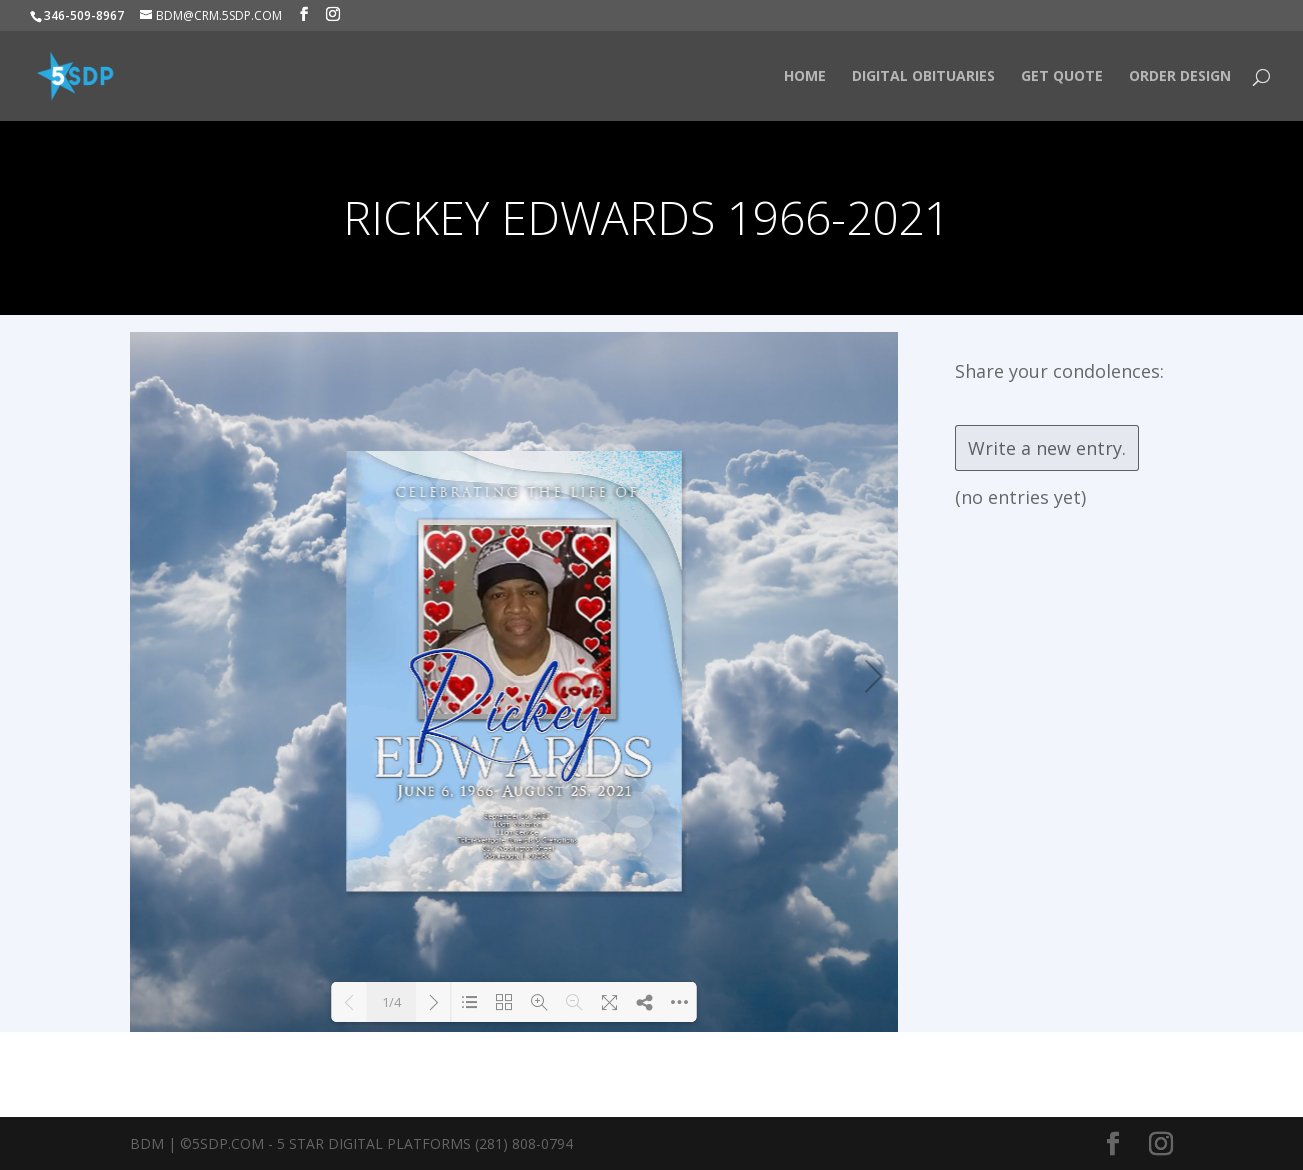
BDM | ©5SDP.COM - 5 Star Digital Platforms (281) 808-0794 (351, 1143)
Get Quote (1062, 77)
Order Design (1180, 77)
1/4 (391, 1002)
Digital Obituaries (923, 77)
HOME (805, 77)
